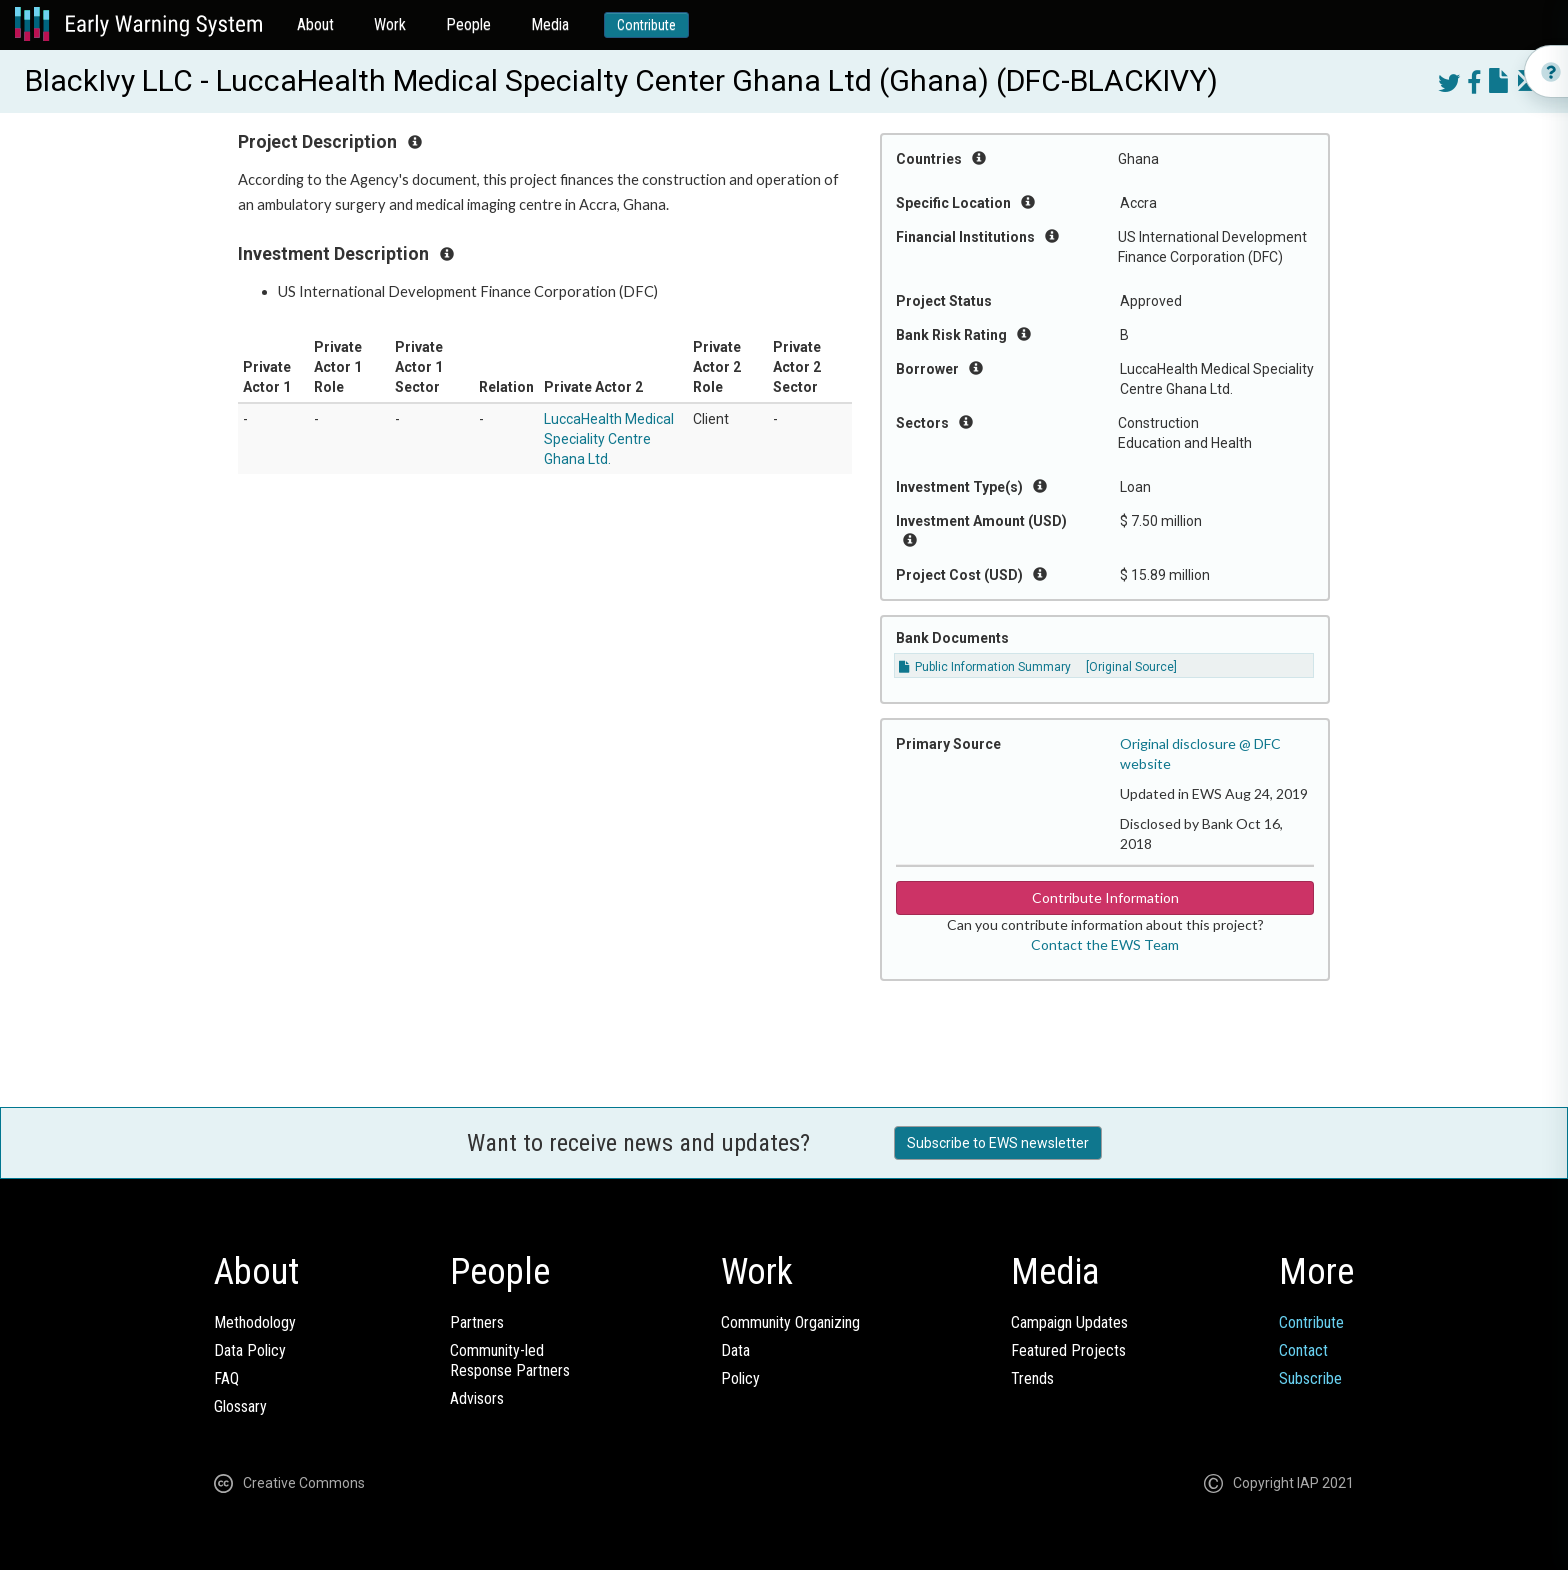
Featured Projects (1068, 1350)
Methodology (255, 1322)
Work (390, 24)
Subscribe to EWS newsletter (998, 1143)
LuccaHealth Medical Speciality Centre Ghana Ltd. (609, 439)
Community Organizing (790, 1322)
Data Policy (250, 1350)
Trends (1032, 1378)
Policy (740, 1378)
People (468, 24)
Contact (1303, 1350)
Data (735, 1350)
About (315, 24)
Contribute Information (1105, 897)
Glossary (240, 1406)
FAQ (226, 1378)
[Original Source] (1131, 667)
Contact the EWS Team (1105, 944)
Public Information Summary (985, 667)
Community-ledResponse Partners (510, 1360)
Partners (477, 1322)
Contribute (646, 25)
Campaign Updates (1069, 1322)
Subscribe (1310, 1378)
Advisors (477, 1398)
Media (550, 24)
